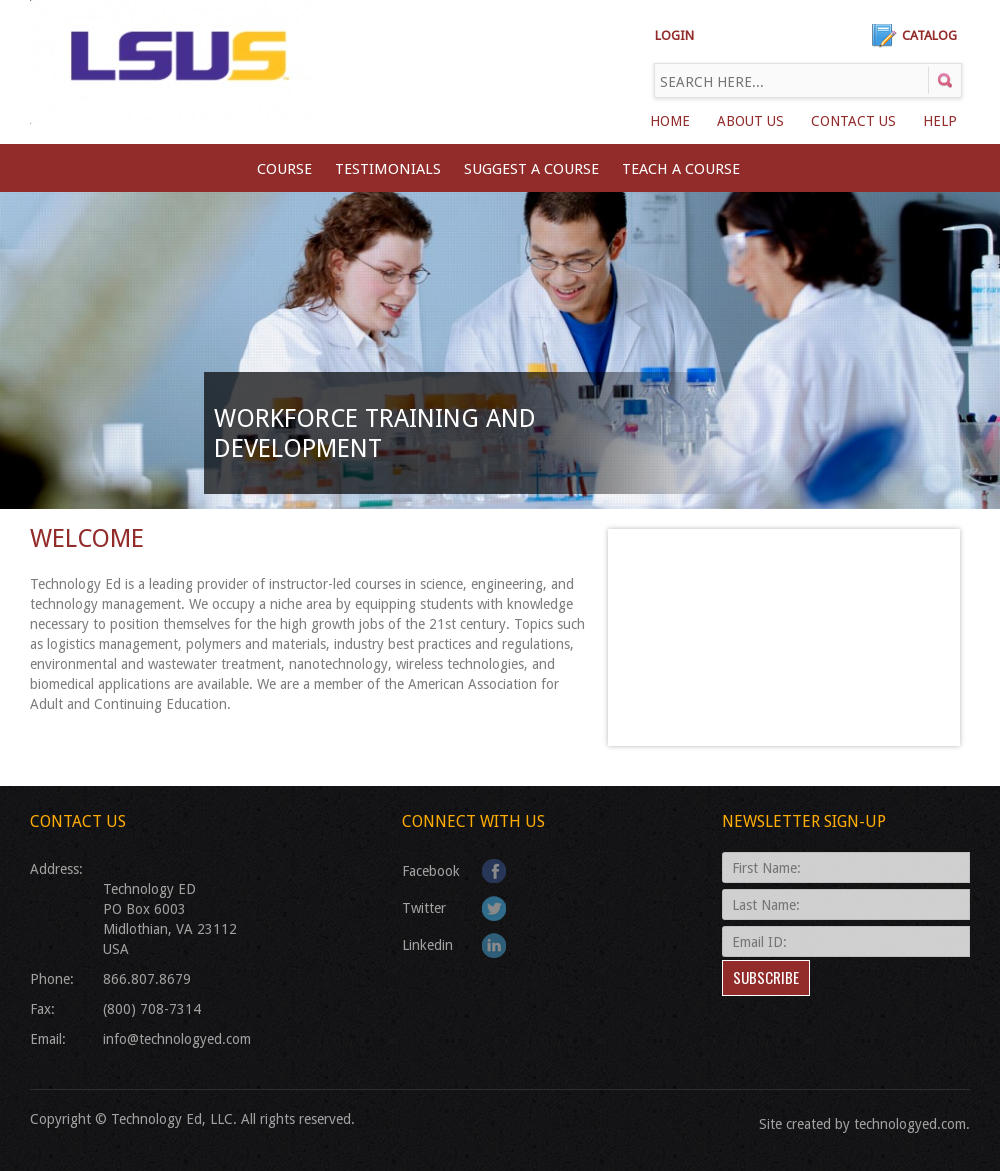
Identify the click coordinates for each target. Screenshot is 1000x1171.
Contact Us (853, 121)
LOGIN (674, 35)
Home (670, 121)
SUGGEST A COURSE (531, 169)
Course (284, 169)
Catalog (929, 35)
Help (940, 121)
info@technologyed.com (177, 1039)
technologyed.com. (912, 1124)
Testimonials (388, 169)
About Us (750, 121)
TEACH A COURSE (681, 169)
